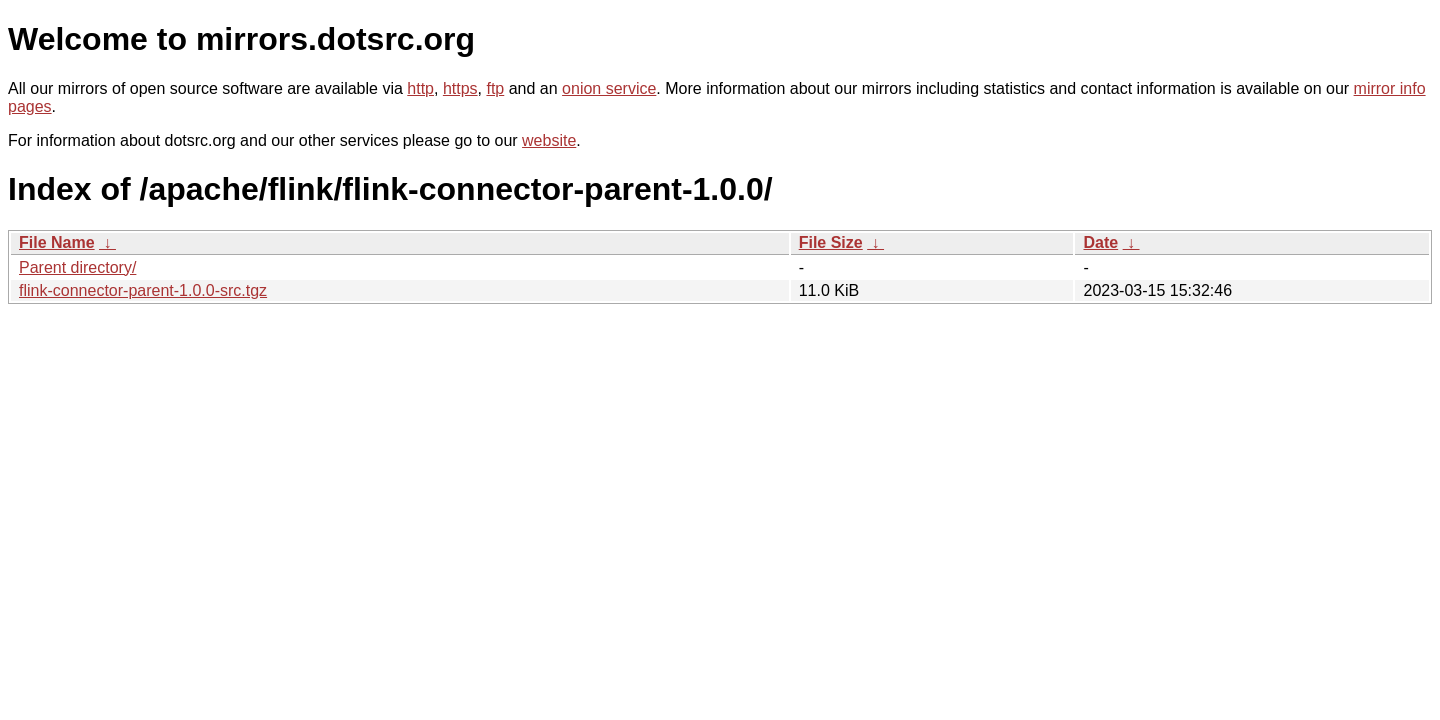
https (460, 88)
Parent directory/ (77, 267)
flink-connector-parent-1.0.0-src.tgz (143, 290)
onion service (609, 88)
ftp (495, 88)
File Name (57, 242)
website (549, 140)
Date (1100, 242)
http (420, 88)
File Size (831, 242)
